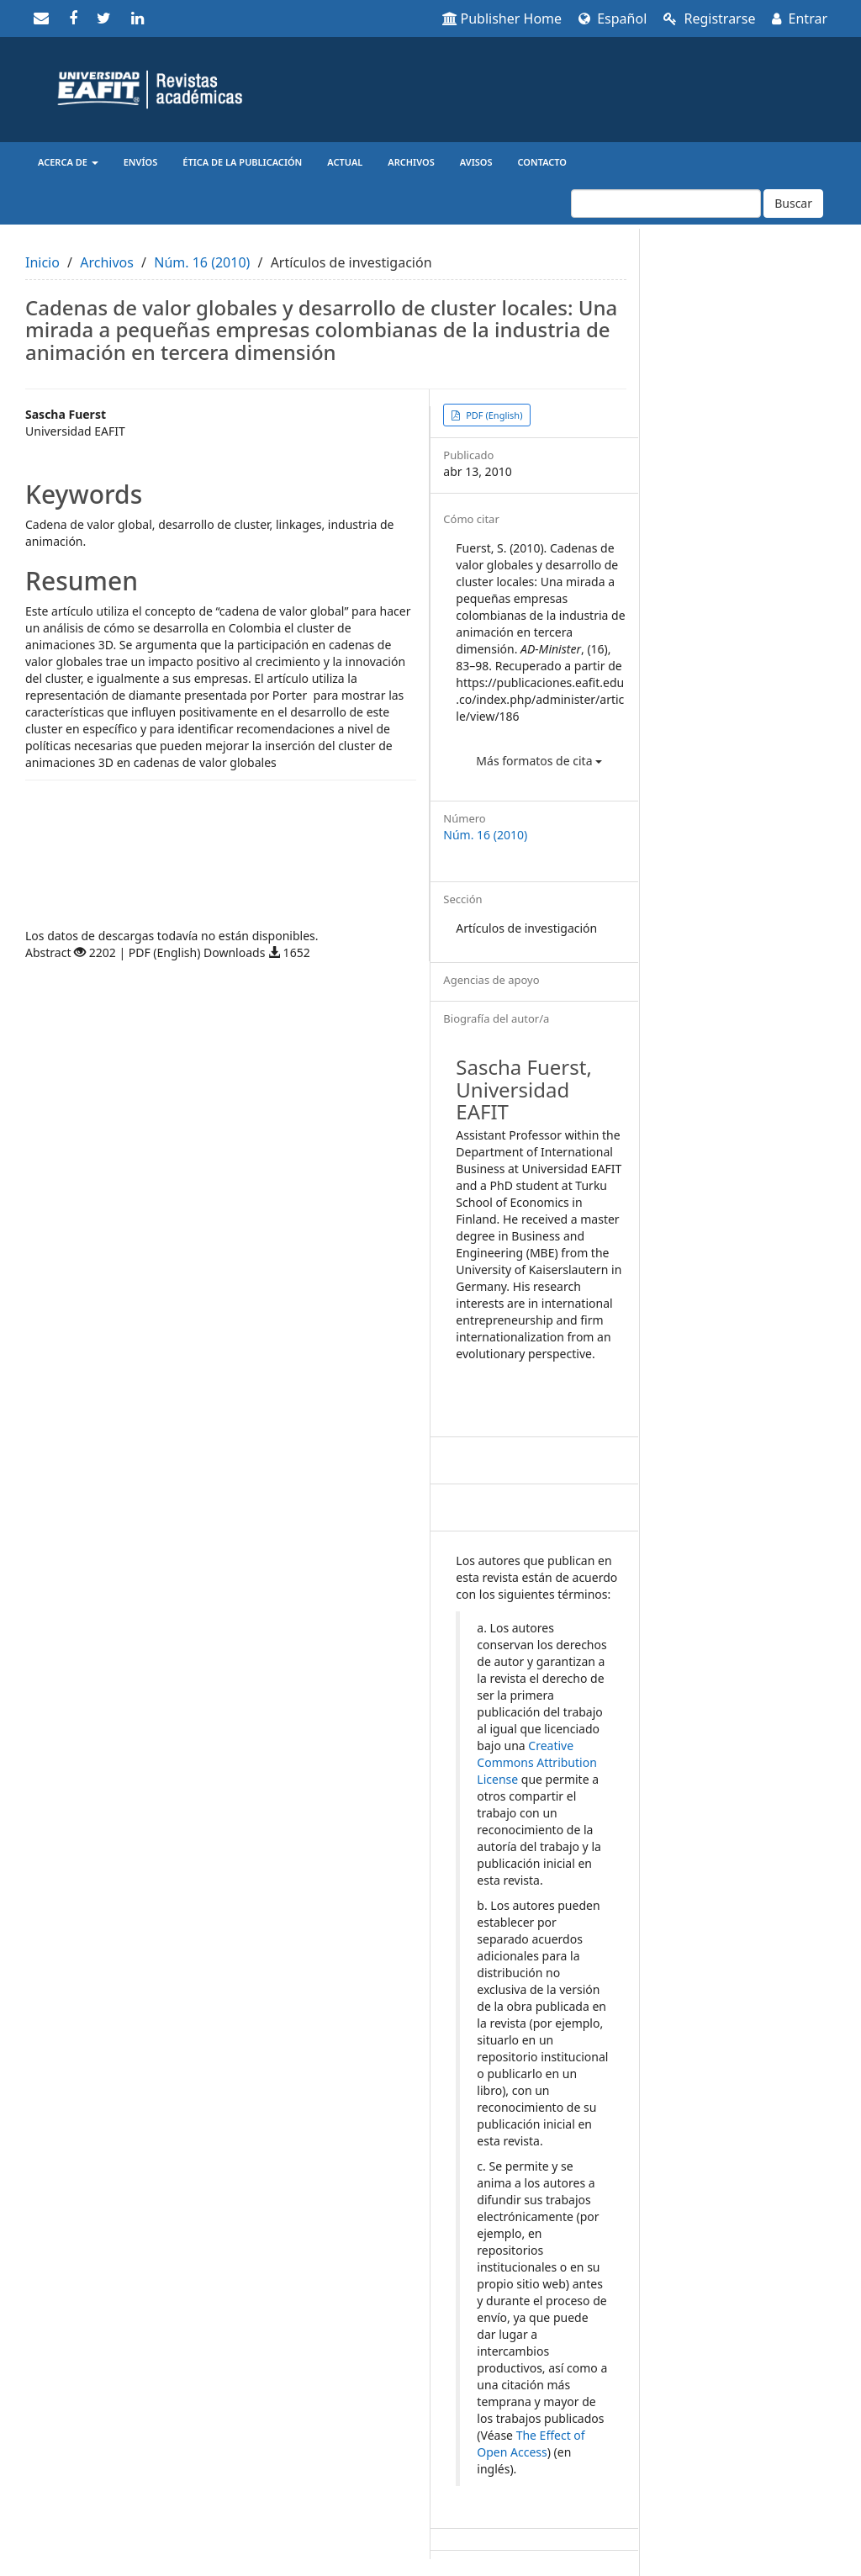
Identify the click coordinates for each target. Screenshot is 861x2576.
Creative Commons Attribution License (536, 1762)
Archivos (411, 162)
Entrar (799, 18)
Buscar (793, 203)
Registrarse (709, 18)
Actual (344, 162)
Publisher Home (502, 18)
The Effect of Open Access (530, 2443)
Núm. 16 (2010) (202, 262)
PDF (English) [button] (492, 415)
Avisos (476, 162)
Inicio (42, 262)
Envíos (141, 162)
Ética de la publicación (242, 162)
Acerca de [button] (68, 162)
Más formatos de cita (539, 761)
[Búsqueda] (666, 203)
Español (612, 18)
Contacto (542, 162)
